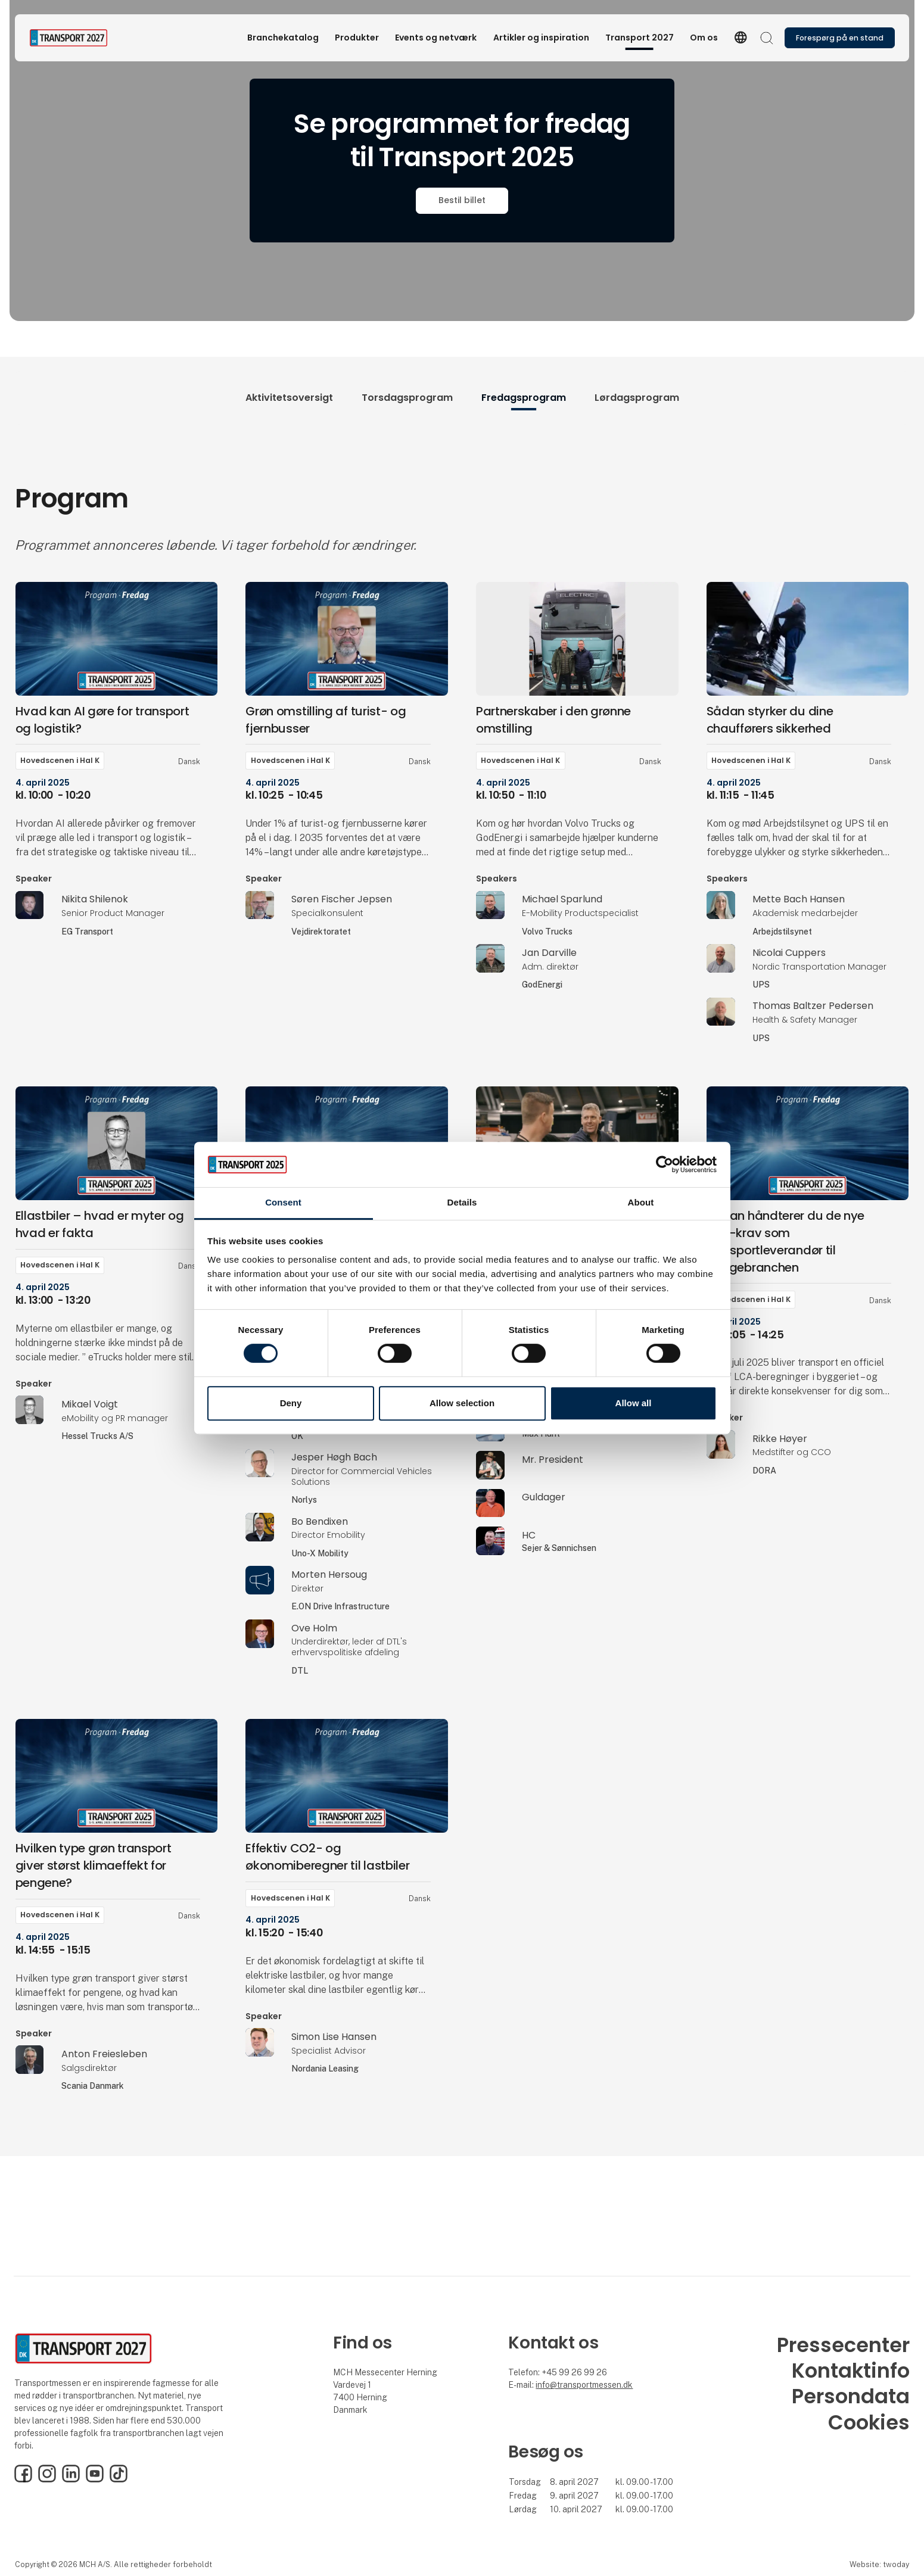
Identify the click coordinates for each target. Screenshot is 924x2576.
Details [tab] (462, 1203)
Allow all (633, 1403)
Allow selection (462, 1403)
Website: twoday (879, 2564)
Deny (291, 1403)
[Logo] (77, 38)
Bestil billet (462, 200)
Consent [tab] (283, 1203)
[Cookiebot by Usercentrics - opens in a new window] (664, 1164)
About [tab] (641, 1203)
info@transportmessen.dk (584, 2385)
